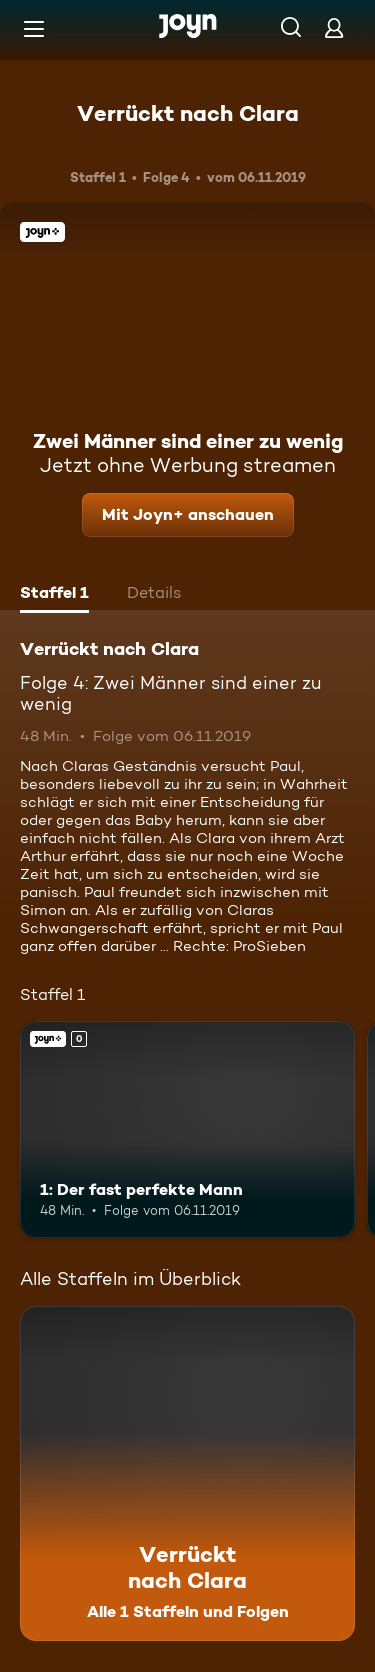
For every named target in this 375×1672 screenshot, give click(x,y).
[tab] (54, 595)
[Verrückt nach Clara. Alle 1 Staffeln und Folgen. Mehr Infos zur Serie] (187, 1473)
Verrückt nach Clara (188, 113)
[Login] (334, 27)
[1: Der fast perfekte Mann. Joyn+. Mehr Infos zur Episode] (187, 1130)
